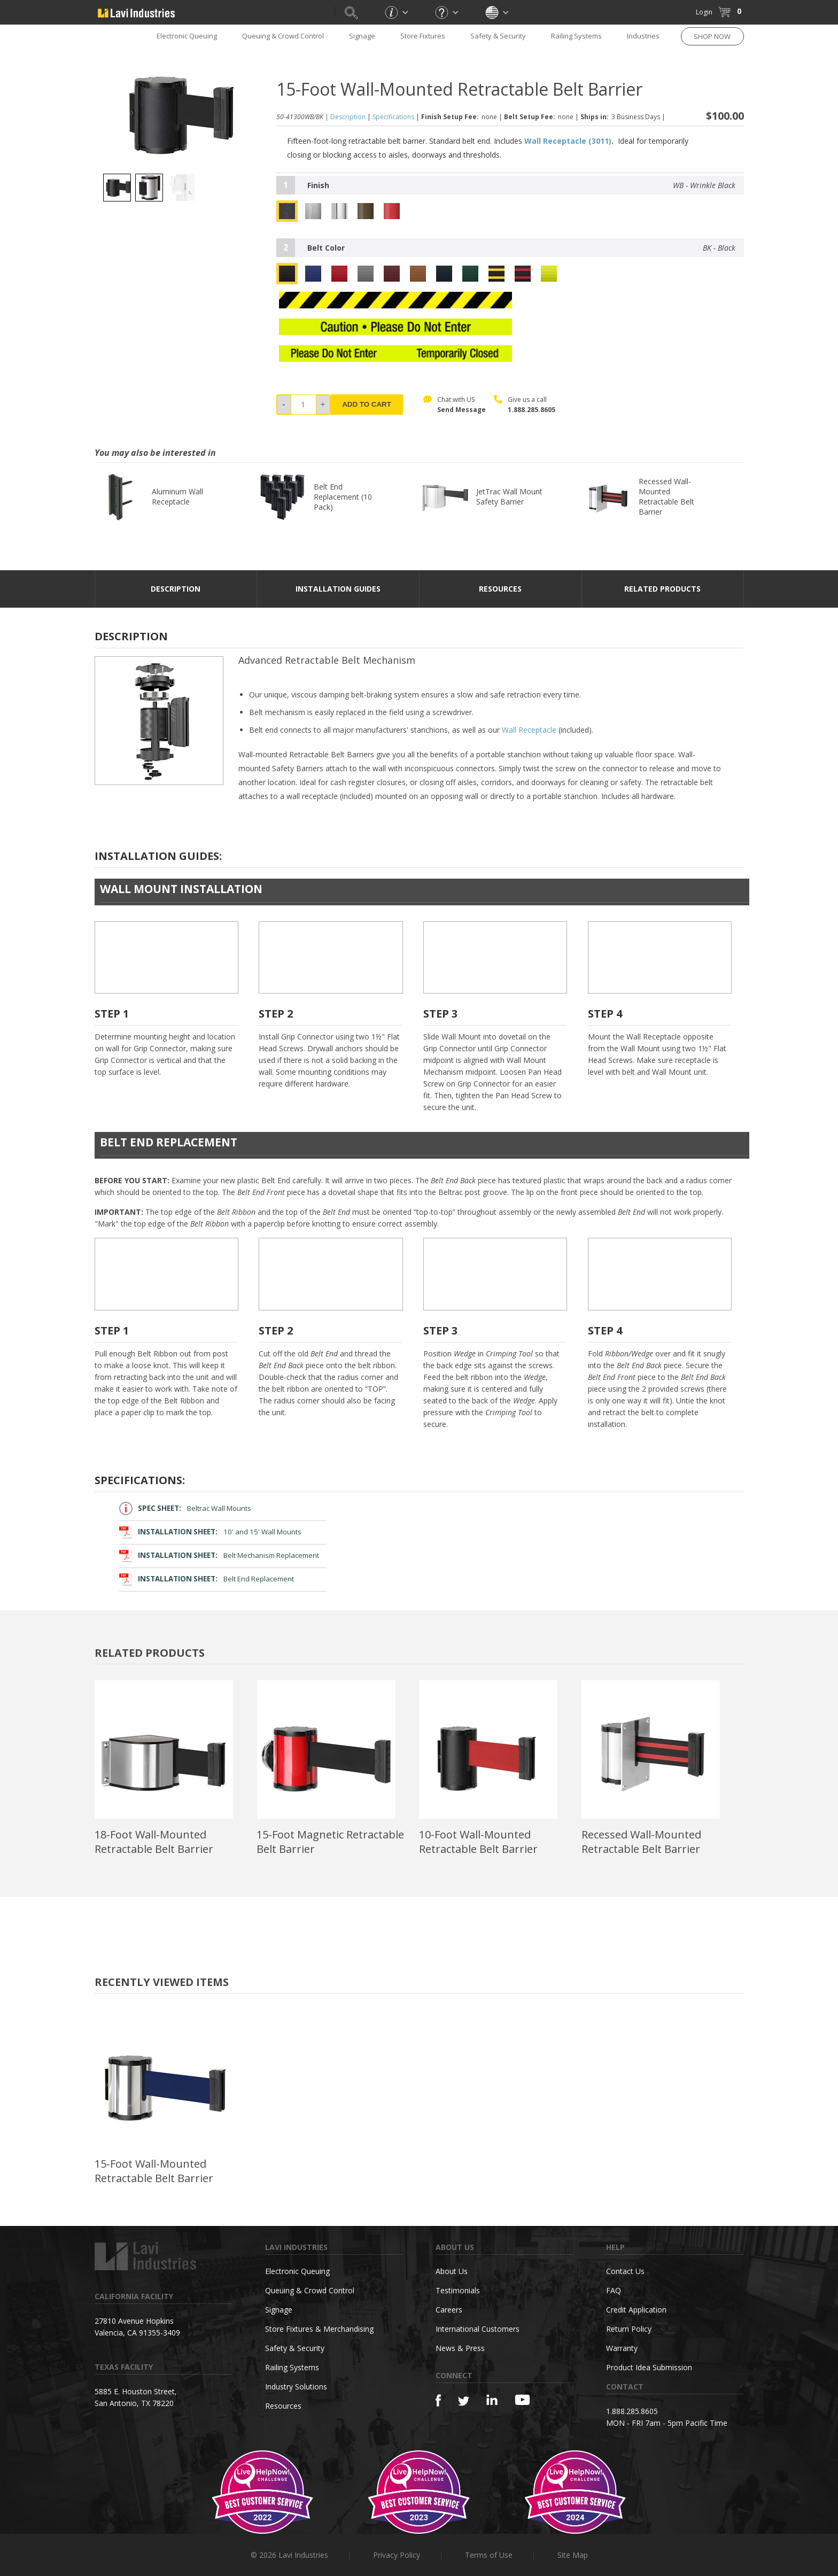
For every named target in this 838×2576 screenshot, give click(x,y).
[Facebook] (438, 2400)
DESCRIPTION (175, 589)
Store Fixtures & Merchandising (319, 2329)
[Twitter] (463, 2401)
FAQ (613, 2290)
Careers (449, 2310)
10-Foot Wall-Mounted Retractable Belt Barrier (478, 1841)
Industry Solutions (296, 2386)
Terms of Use (489, 2555)
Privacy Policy (396, 2555)
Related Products (662, 589)
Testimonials (458, 2290)
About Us (452, 2271)
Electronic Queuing (187, 36)
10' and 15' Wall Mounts (210, 1532)
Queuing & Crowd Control (283, 36)
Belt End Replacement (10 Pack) (343, 497)
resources (500, 589)
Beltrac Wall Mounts (185, 1508)
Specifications (393, 116)
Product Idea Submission (649, 2367)
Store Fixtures (422, 36)
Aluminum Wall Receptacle (177, 496)
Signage (362, 36)
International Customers (477, 2329)
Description (348, 116)
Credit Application (636, 2310)
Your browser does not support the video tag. (166, 957)
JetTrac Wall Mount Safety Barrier (509, 496)
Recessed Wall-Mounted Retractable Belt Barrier (666, 496)
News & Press (460, 2348)
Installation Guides (338, 589)
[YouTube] (522, 2399)
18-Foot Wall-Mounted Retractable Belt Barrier (154, 1841)
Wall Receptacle (529, 730)
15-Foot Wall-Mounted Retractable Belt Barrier (154, 2170)
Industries (643, 36)
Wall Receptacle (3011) (567, 141)
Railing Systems (576, 36)
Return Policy (628, 2329)
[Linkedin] (492, 2400)
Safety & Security (498, 36)
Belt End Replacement (206, 1579)
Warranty (622, 2348)
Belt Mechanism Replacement (219, 1555)
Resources (283, 2406)
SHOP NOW (712, 36)
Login (704, 12)
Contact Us (625, 2271)
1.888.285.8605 (531, 409)
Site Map (572, 2555)
